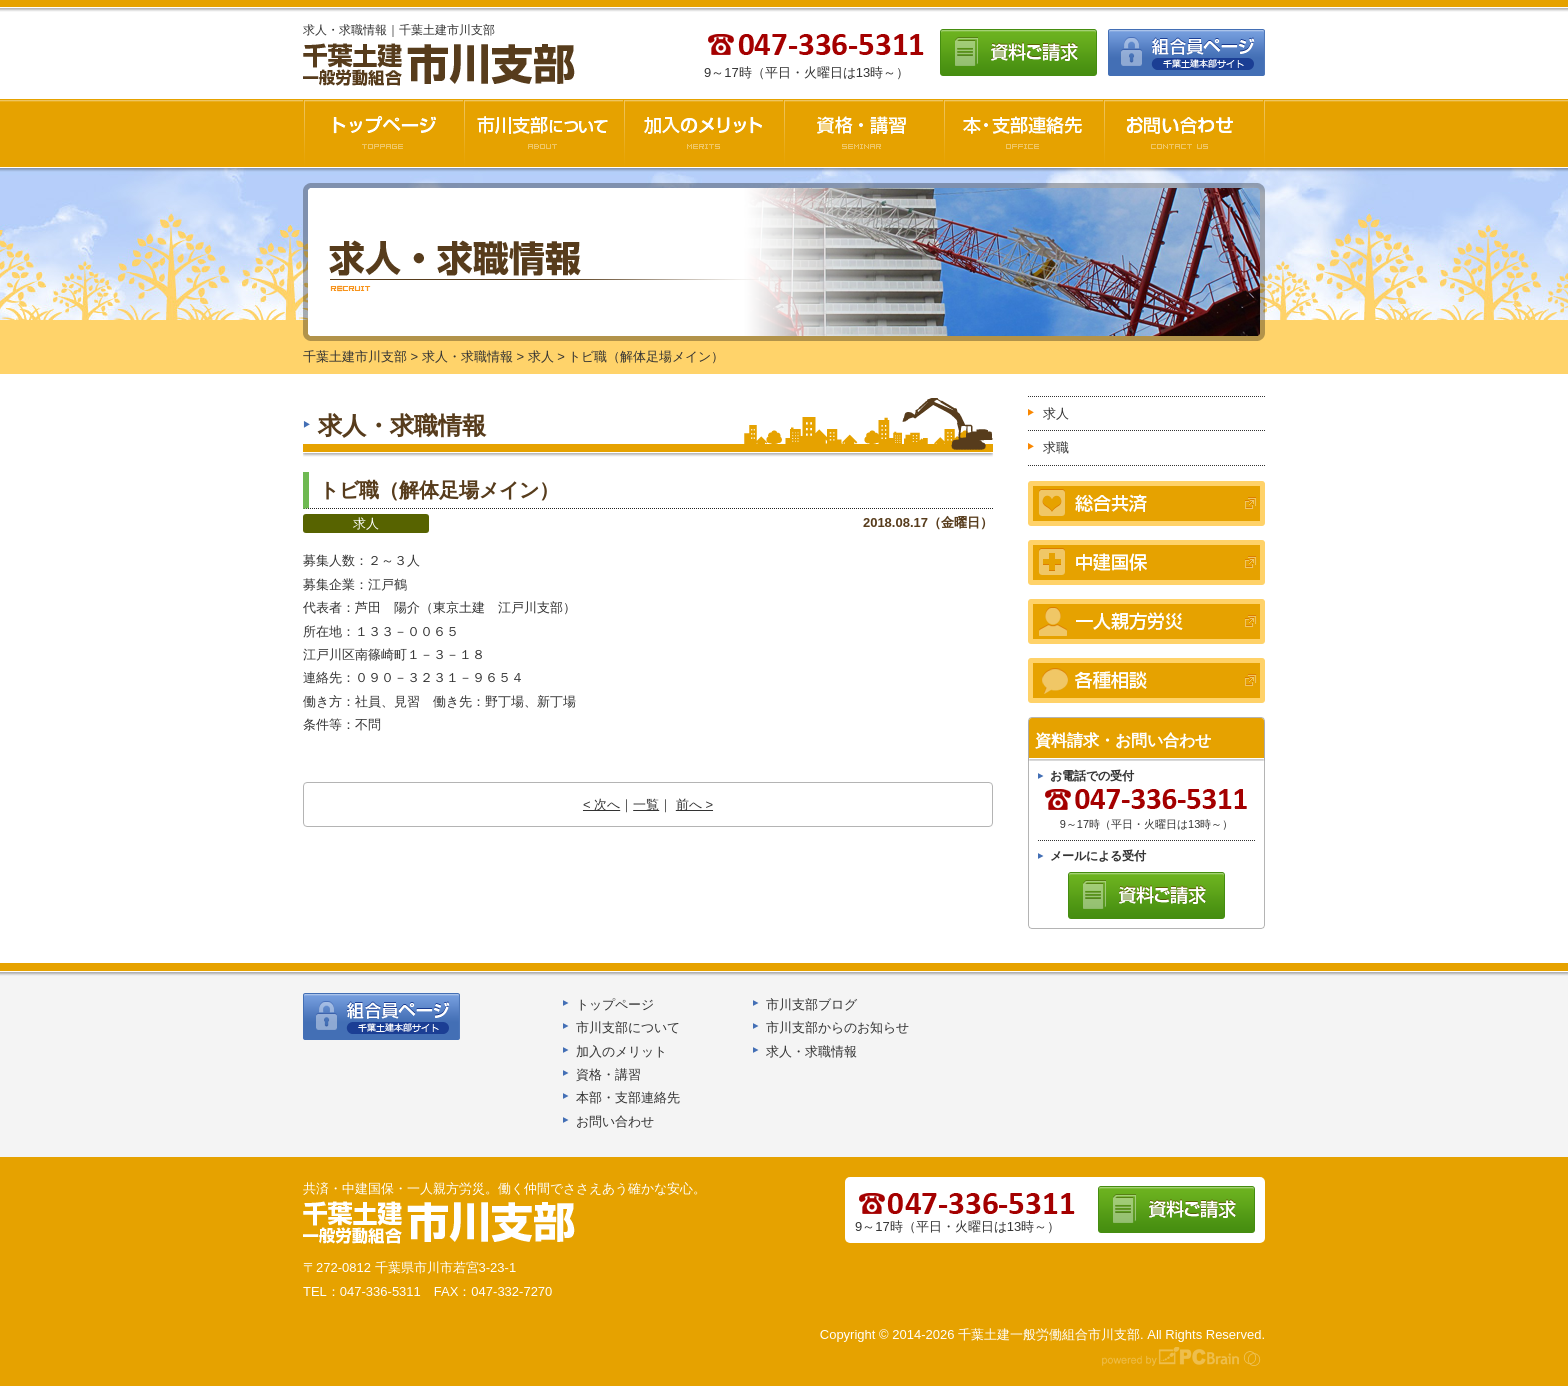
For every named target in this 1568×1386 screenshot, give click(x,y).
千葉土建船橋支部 (440, 1223)
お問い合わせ (1184, 133)
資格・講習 (864, 133)
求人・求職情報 (811, 1051)
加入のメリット (704, 133)
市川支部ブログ (811, 1004)
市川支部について (544, 133)
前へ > (694, 804)
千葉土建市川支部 (441, 65)
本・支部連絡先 (1024, 133)
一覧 (646, 804)
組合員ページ (1186, 52)
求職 (1056, 447)
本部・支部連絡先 (628, 1097)
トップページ (615, 1004)
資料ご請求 (1018, 52)
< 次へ (601, 804)
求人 (366, 523)
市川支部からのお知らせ (837, 1027)
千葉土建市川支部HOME (383, 133)
